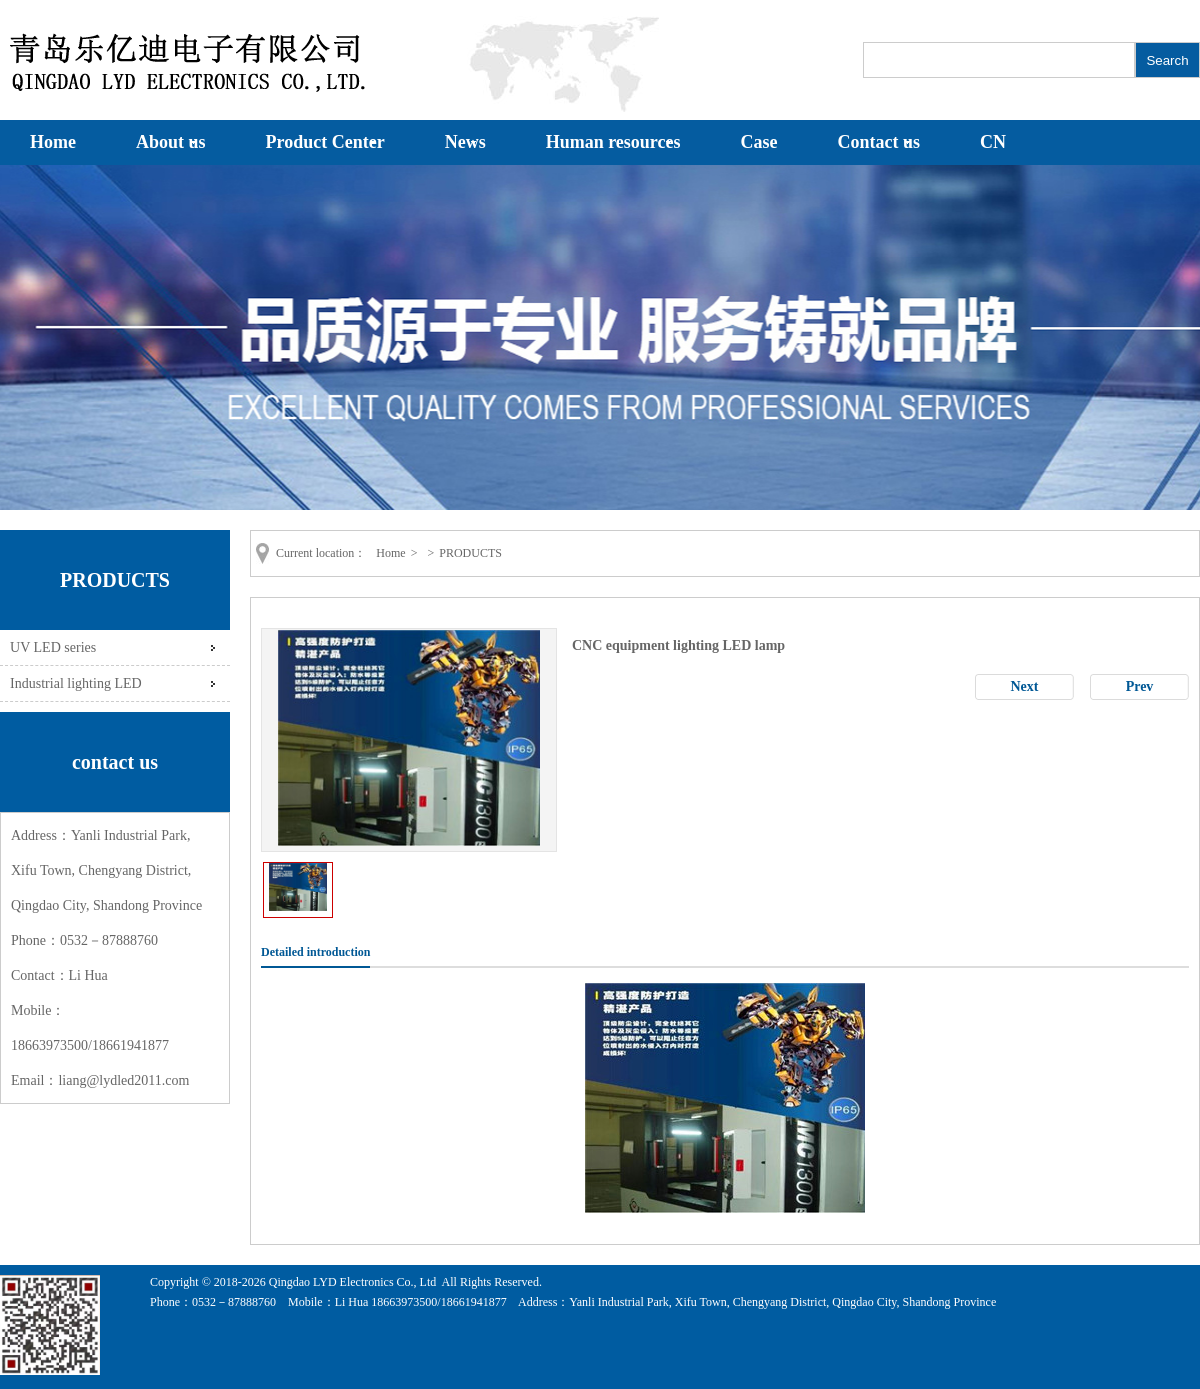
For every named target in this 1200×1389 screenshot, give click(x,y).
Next (1025, 686)
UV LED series (53, 647)
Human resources (613, 142)
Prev (1140, 686)
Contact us (879, 142)
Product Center (325, 142)
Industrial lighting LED (76, 683)
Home (53, 142)
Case (759, 142)
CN (993, 142)
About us (171, 142)
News (465, 142)
